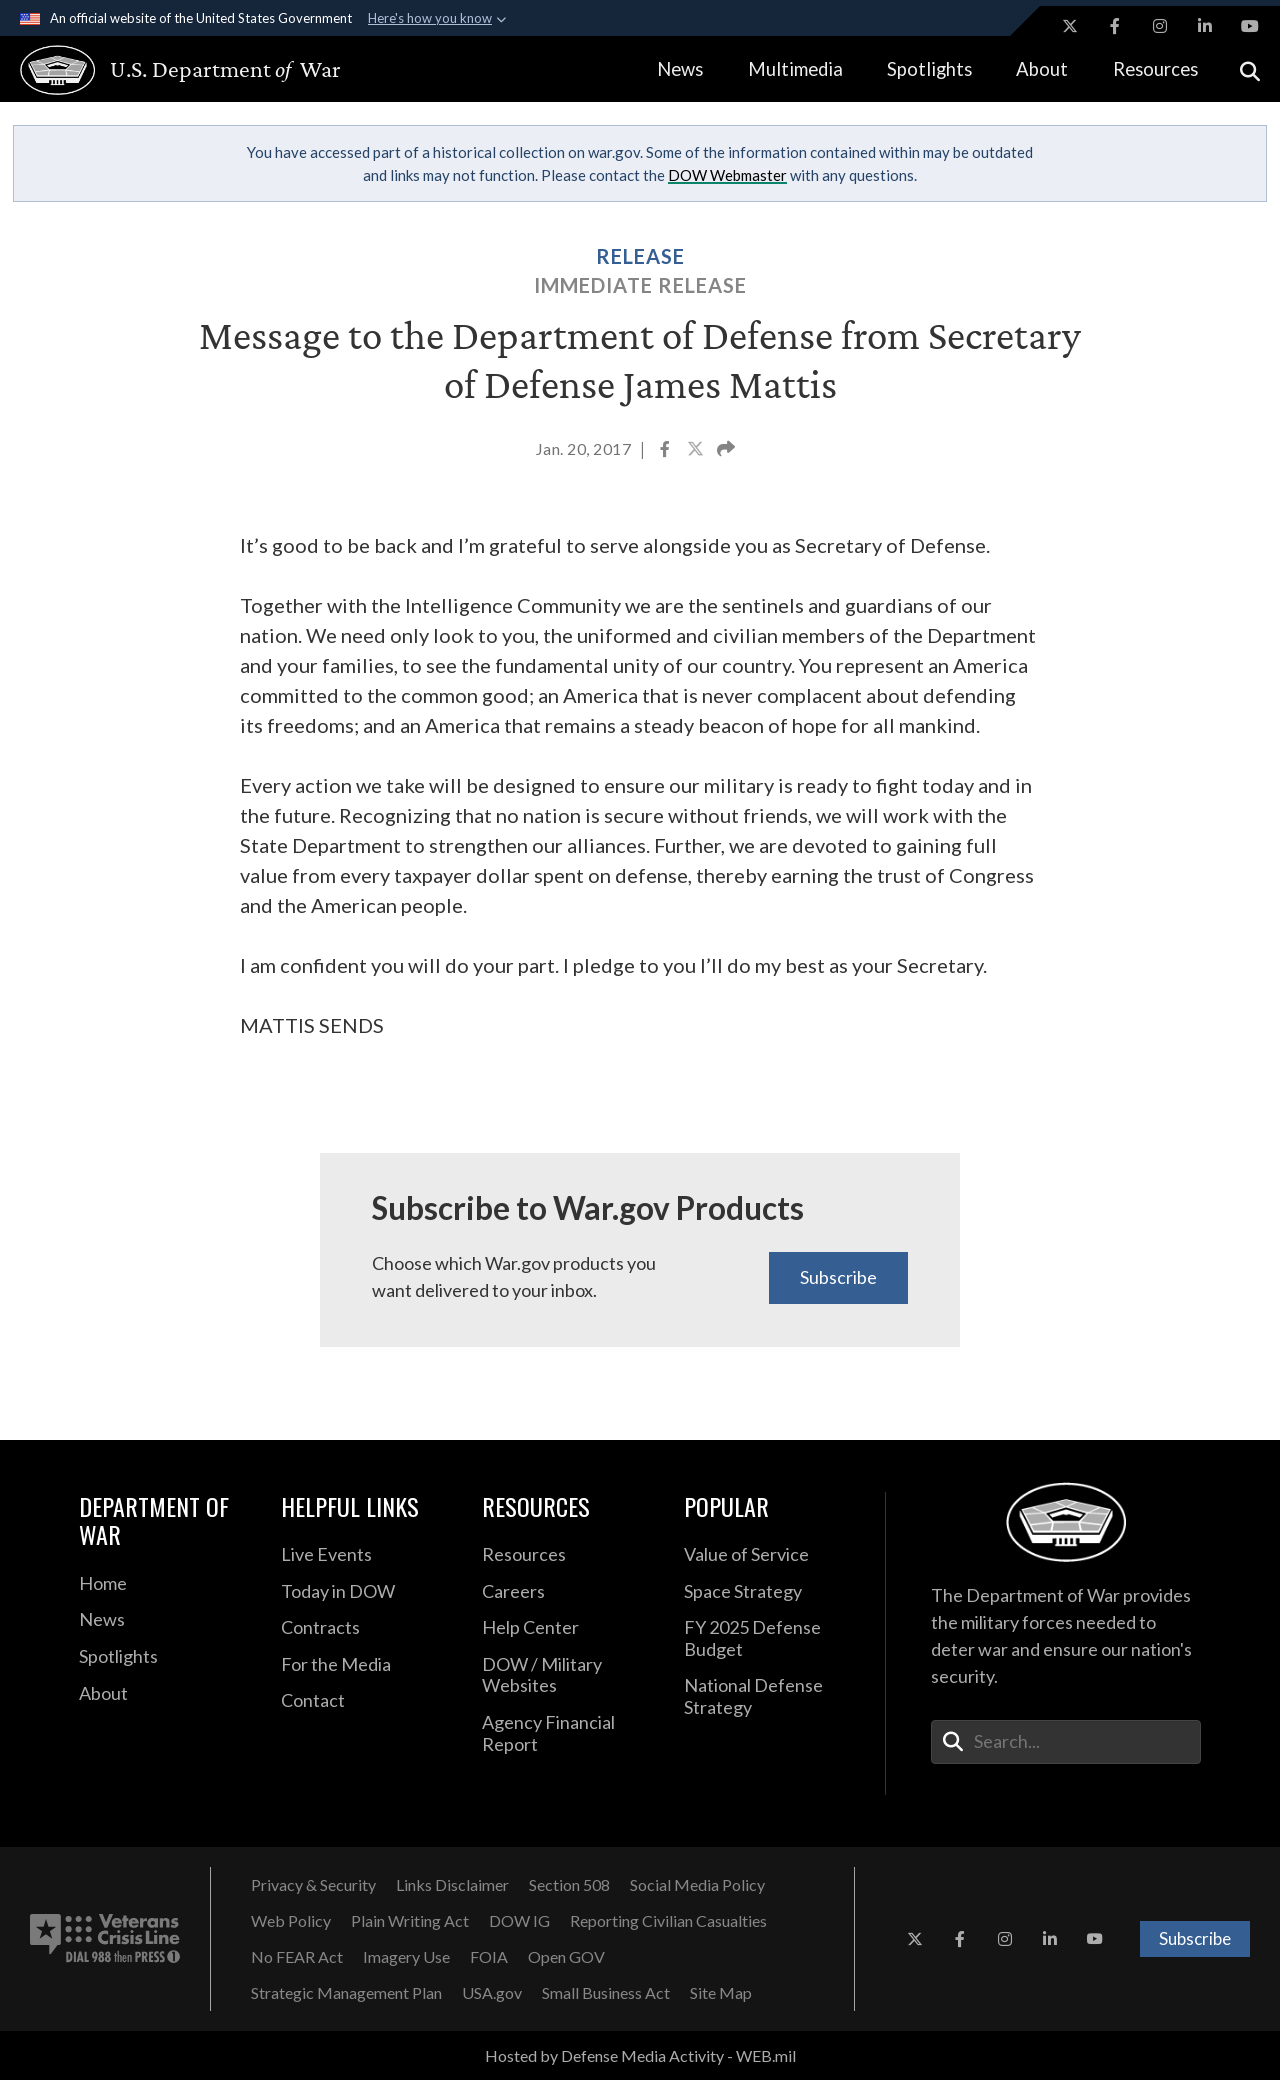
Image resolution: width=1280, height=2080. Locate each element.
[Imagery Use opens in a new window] (406, 1957)
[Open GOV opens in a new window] (566, 1957)
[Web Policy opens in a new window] (291, 1921)
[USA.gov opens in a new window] (492, 1993)
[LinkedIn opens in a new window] (1205, 26)
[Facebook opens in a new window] (1115, 26)
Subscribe (838, 1277)
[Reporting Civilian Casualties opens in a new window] (668, 1921)
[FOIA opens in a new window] (489, 1957)
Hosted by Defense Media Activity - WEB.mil (640, 2055)
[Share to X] (697, 451)
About (1042, 69)
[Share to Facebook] (666, 451)
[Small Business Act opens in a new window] (606, 1993)
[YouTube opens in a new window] (1250, 26)
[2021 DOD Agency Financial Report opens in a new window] (568, 1733)
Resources (1155, 69)
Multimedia (795, 69)
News (680, 69)
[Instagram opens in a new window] (1160, 26)
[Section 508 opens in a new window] (569, 1885)
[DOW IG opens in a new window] (519, 1921)
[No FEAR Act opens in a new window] (297, 1957)
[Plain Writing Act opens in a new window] (410, 1921)
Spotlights (929, 69)
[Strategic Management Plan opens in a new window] (346, 1993)
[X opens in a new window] (1070, 26)
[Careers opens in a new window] (568, 1592)
